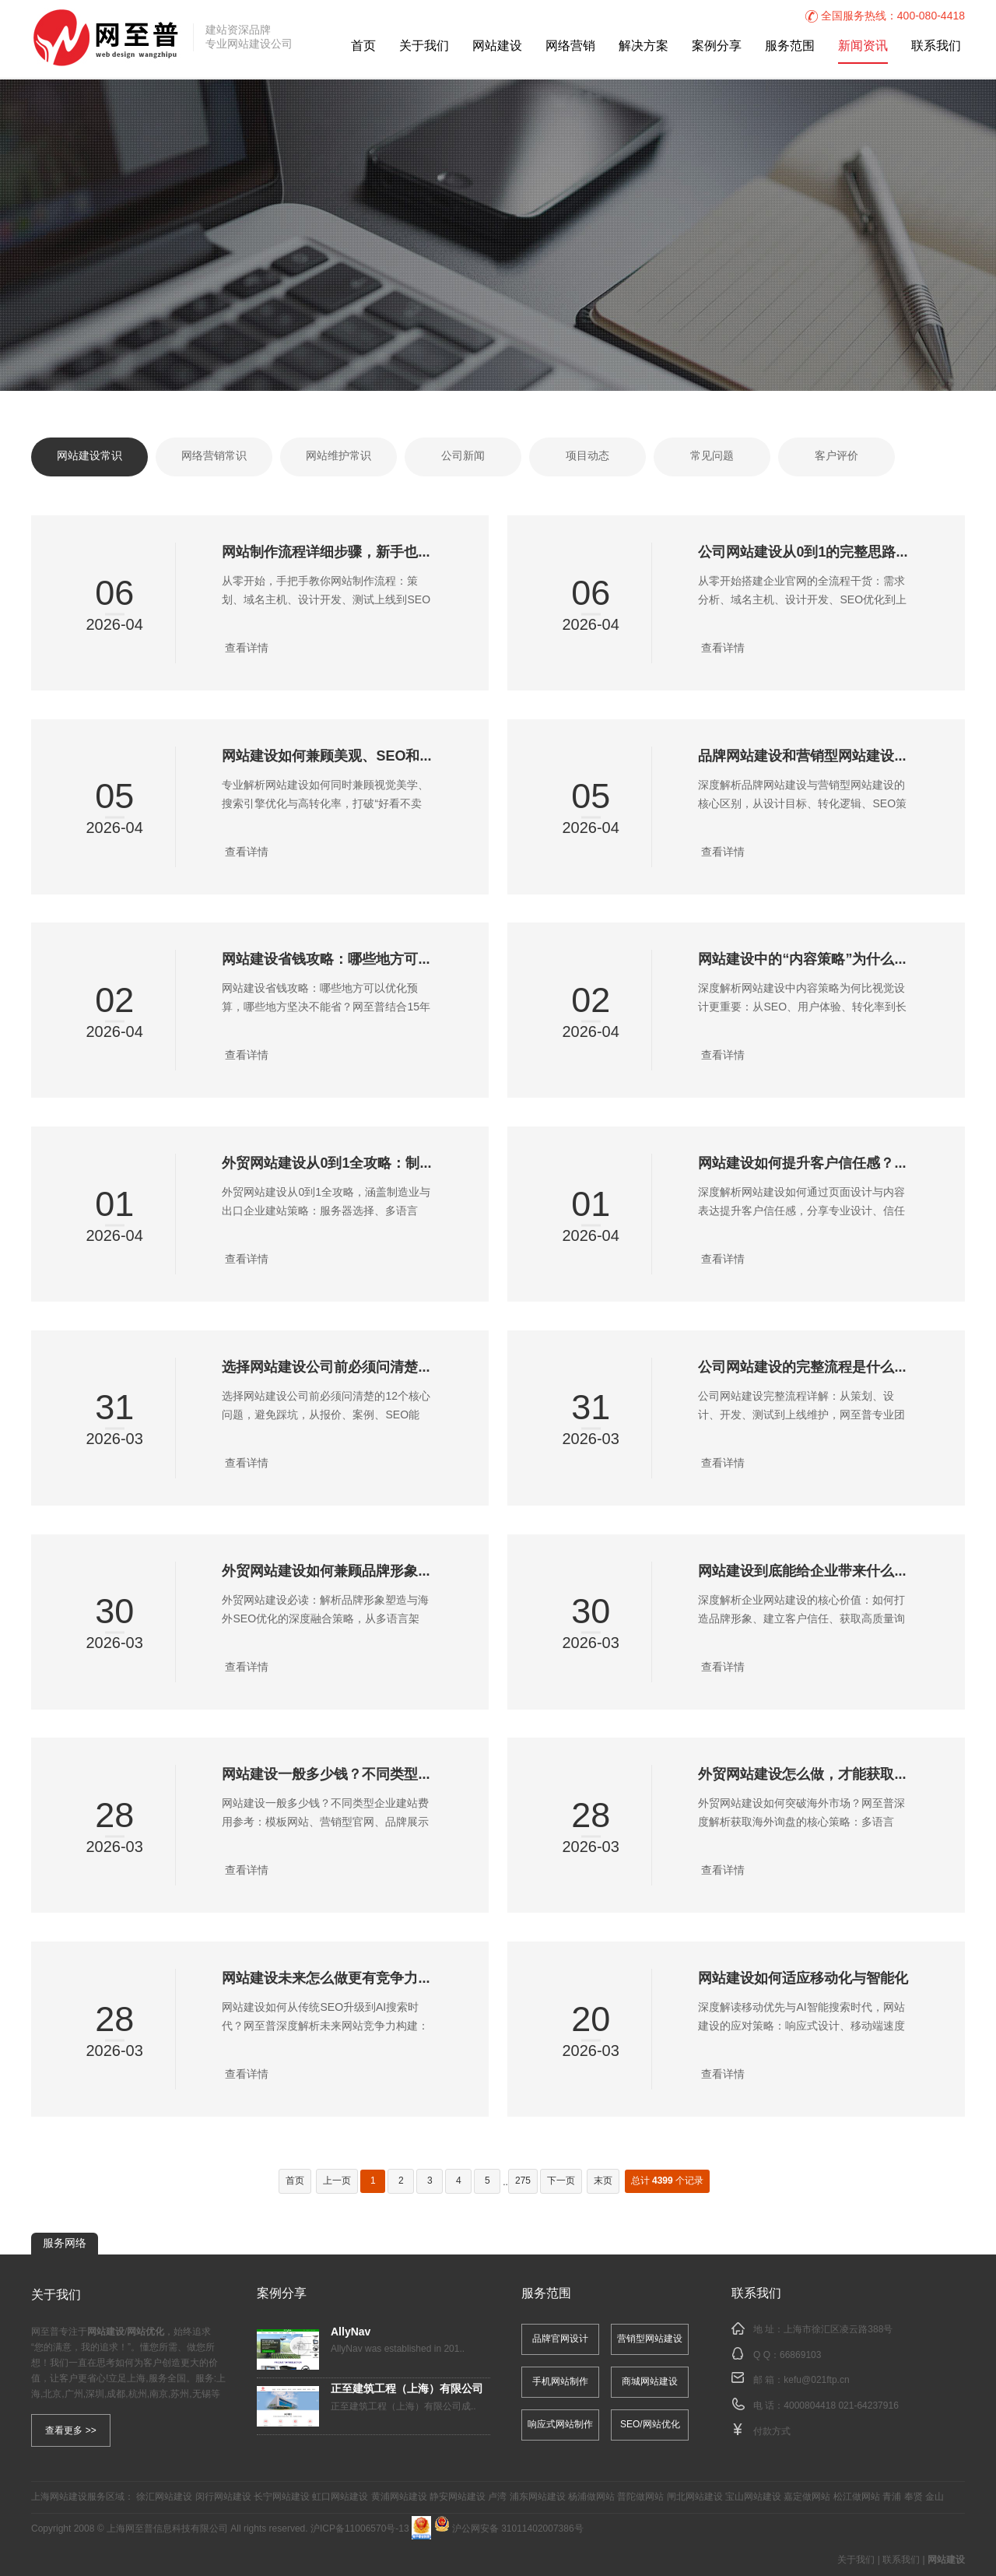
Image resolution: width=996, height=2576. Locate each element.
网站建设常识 (89, 456)
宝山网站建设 (753, 2497)
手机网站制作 (560, 2382)
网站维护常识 (338, 456)
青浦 (891, 2497)
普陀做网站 (640, 2497)
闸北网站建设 (695, 2497)
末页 (603, 2181)
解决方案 (643, 46)
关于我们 (424, 46)
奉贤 (913, 2497)
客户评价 (836, 456)
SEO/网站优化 (650, 2425)
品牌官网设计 (560, 2339)
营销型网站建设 (649, 2339)
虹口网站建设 (340, 2497)
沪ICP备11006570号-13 (359, 2529)
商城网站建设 (650, 2382)
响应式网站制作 (560, 2425)
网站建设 (497, 46)
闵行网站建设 (223, 2497)
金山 (934, 2497)
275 (523, 2181)
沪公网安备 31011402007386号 (509, 2529)
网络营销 (570, 46)
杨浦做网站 (591, 2497)
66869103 (800, 2354)
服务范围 (790, 46)
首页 (363, 46)
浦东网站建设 (538, 2497)
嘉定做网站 (807, 2497)
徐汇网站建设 (164, 2497)
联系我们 (936, 46)
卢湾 (497, 2497)
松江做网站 (856, 2497)
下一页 (561, 2181)
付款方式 (772, 2432)
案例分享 (717, 46)
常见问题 (712, 456)
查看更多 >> (70, 2430)
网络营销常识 (214, 456)
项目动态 (587, 456)
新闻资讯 (863, 46)
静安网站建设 (458, 2497)
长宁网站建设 (282, 2497)
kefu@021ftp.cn (816, 2380)
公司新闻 (463, 456)
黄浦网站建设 (399, 2497)
